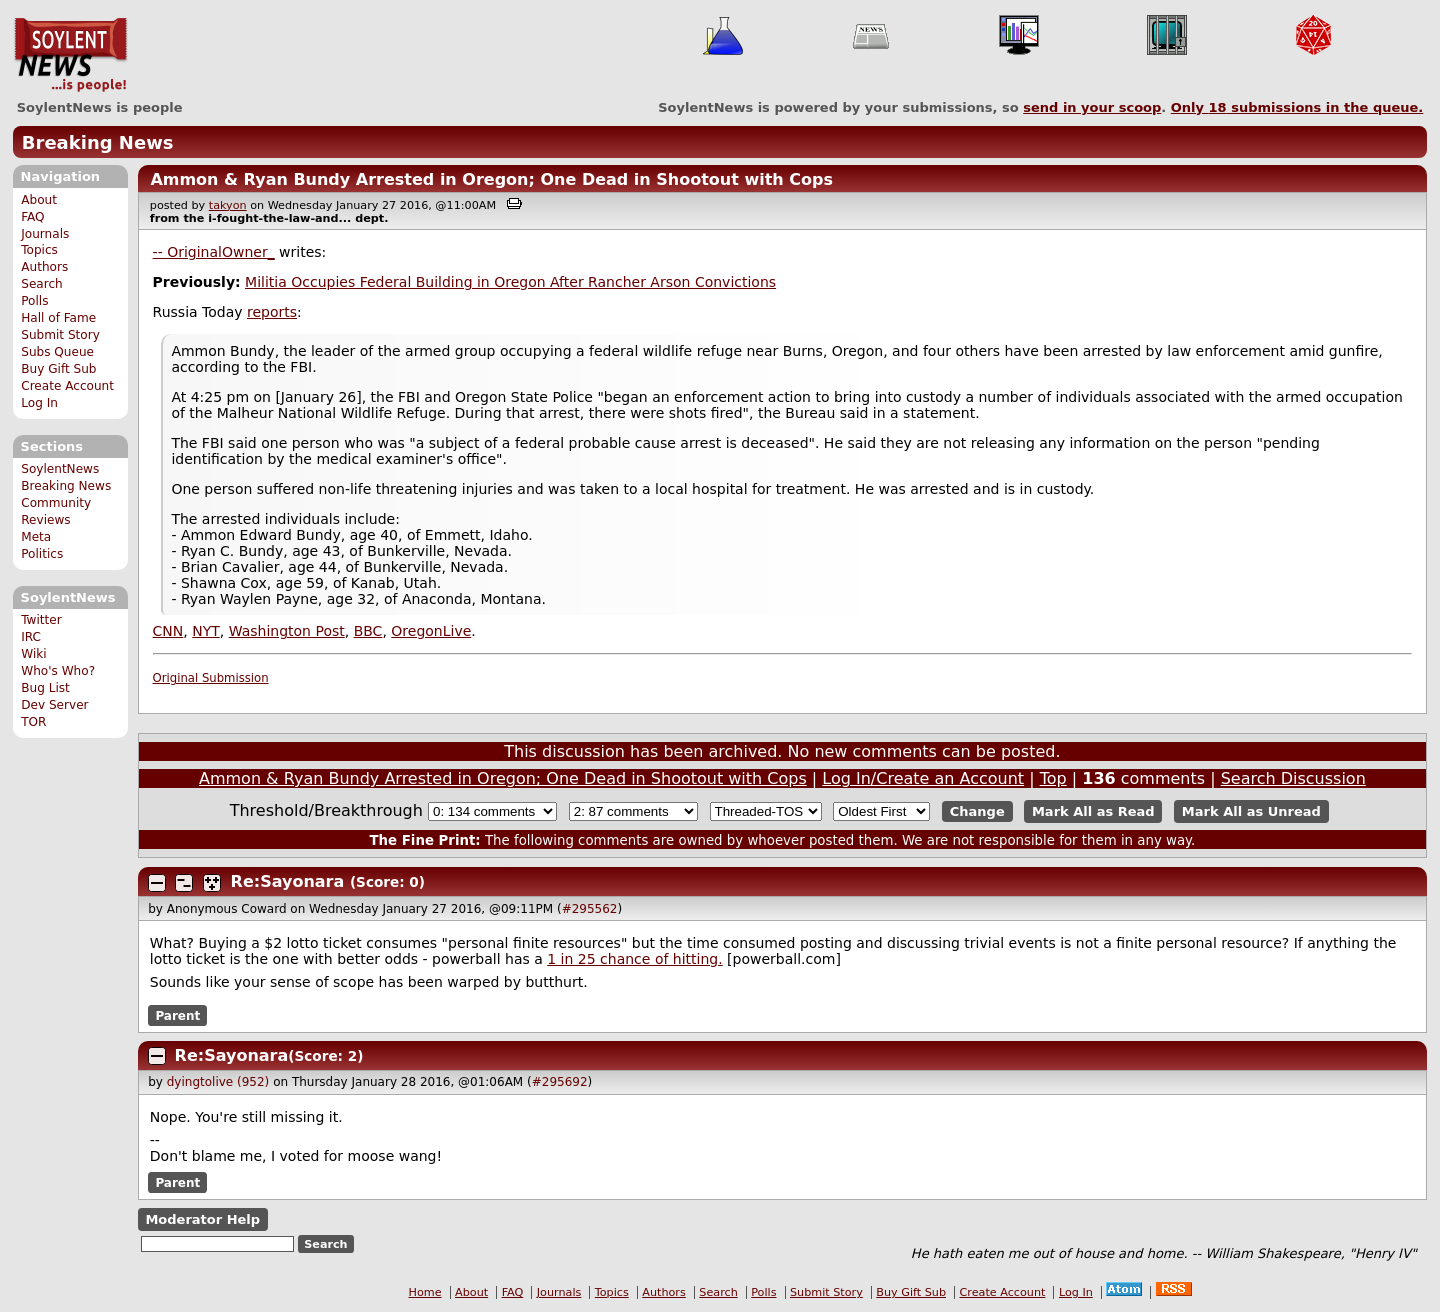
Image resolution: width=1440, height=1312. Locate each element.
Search (42, 284)
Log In (39, 403)
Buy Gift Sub (58, 369)
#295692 (560, 1082)
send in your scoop (1092, 107)
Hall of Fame (58, 318)
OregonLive (431, 631)
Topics (39, 250)
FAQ (32, 217)
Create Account (67, 386)
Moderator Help (202, 1219)
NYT (206, 631)
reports (272, 312)
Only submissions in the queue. (1297, 107)
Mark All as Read (1093, 811)
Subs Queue (57, 352)
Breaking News (98, 142)
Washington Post (287, 631)
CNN (168, 631)
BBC (368, 631)
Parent (177, 1015)
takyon (228, 205)
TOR (33, 722)
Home (425, 1292)
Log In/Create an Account (923, 778)
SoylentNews (70, 55)
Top (1053, 778)
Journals (45, 234)
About (39, 200)
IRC (31, 637)
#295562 (590, 909)
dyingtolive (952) (218, 1082)
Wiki (33, 654)
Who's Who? (58, 671)
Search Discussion (1293, 778)
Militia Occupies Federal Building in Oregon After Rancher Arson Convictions (510, 282)
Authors (44, 267)
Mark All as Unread (1251, 811)
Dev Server (54, 705)
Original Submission (211, 678)
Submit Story (60, 335)
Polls (34, 301)
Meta (36, 537)
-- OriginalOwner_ (214, 252)
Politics (42, 554)
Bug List (45, 688)
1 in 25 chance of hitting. (634, 959)
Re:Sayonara (288, 881)
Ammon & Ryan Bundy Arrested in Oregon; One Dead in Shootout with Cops (491, 179)
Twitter (41, 620)
